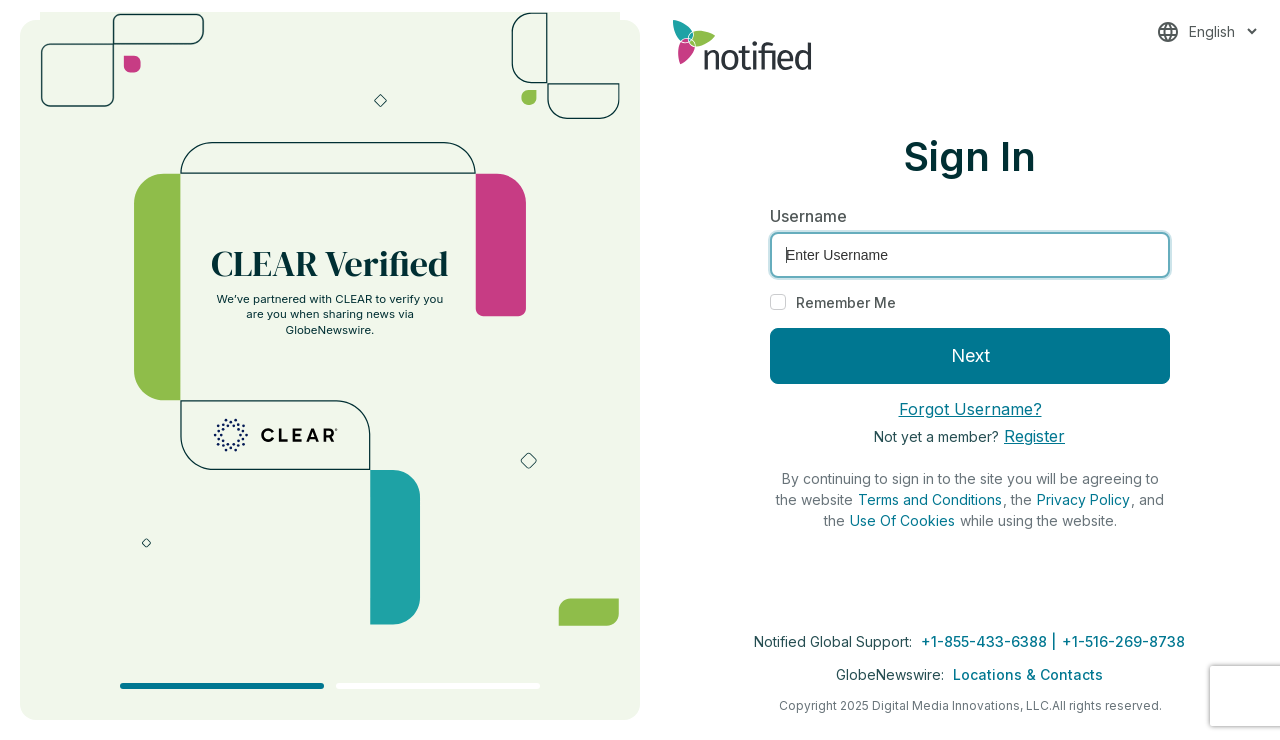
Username (808, 216)
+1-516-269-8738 (1123, 641)
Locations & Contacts (1028, 674)
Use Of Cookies (902, 520)
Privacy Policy (1083, 499)
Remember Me (846, 302)
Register (1034, 436)
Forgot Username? (970, 409)
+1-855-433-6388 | (990, 641)
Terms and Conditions (930, 499)
